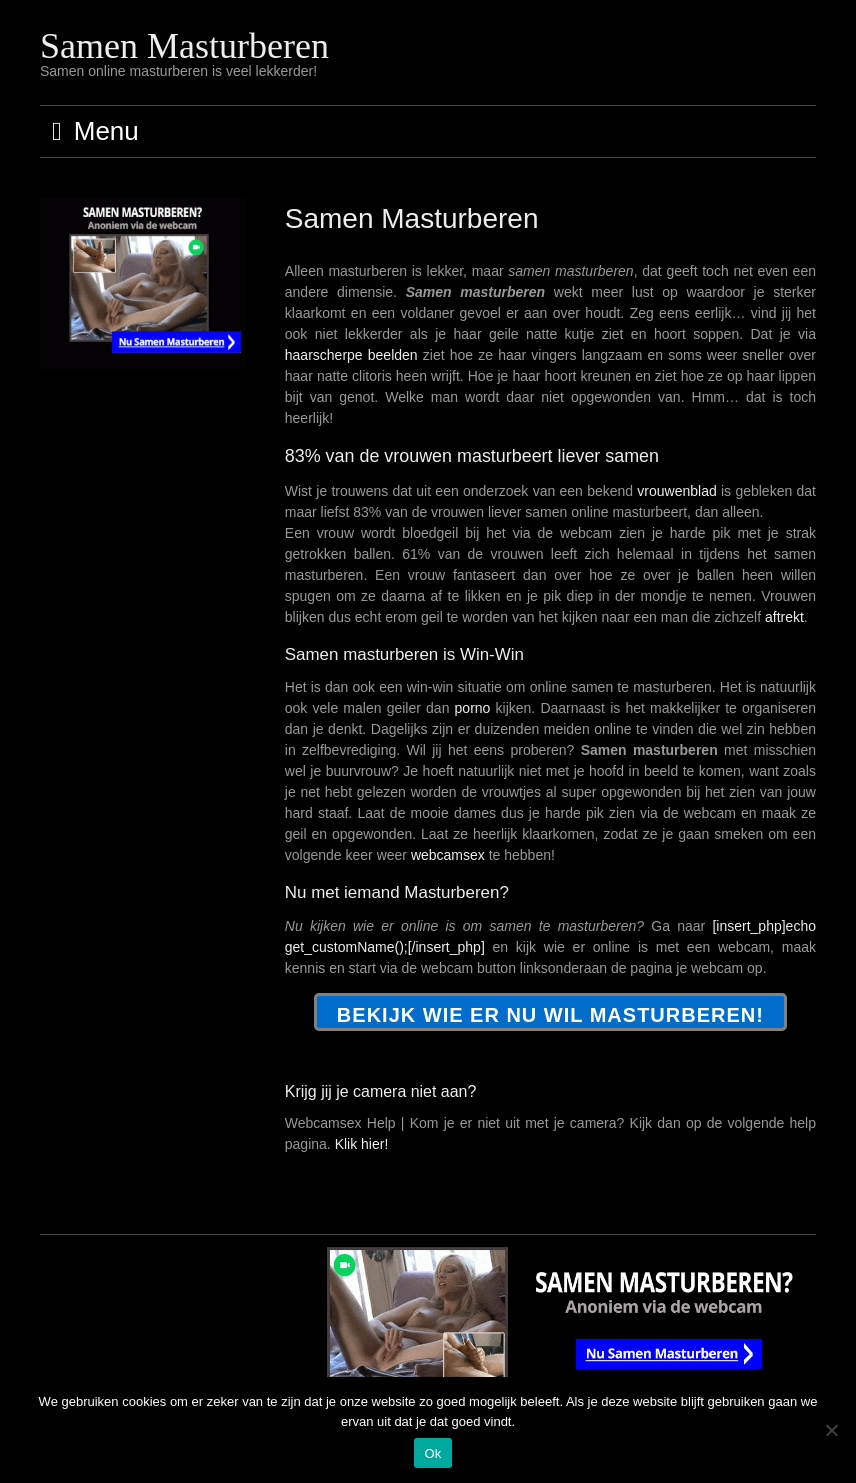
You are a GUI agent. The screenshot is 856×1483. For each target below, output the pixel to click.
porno (473, 708)
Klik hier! (362, 1144)
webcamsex (448, 855)
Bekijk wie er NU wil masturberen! (550, 1015)
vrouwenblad (676, 491)
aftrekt (784, 617)
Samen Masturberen (184, 46)
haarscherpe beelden (351, 355)
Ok (432, 1453)
